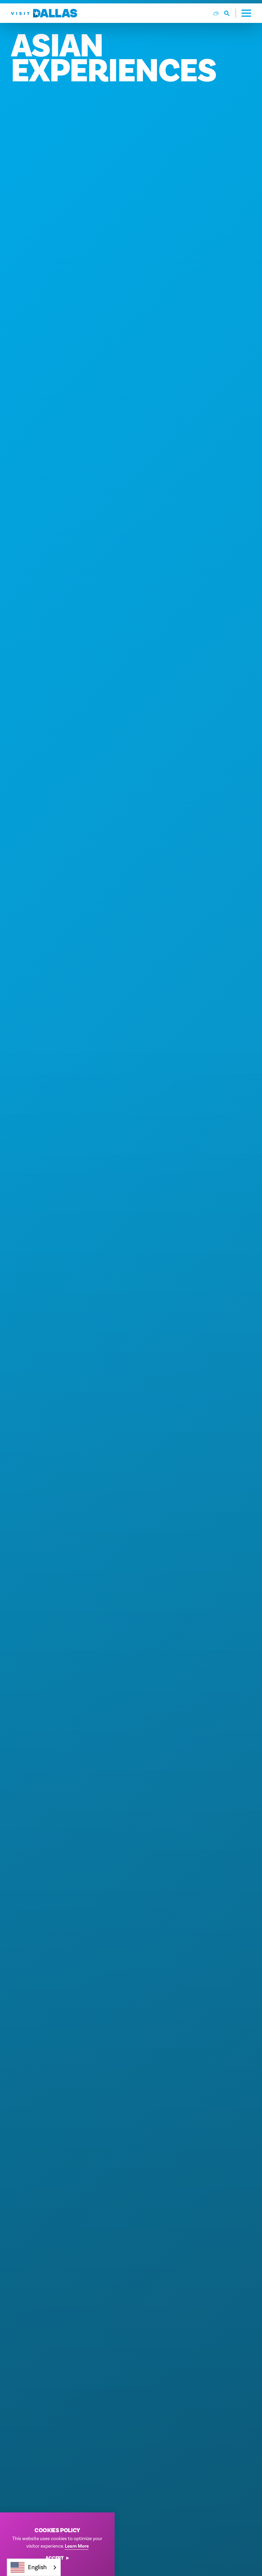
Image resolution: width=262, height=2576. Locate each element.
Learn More (77, 2546)
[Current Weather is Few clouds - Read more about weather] (216, 13)
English (29, 2567)
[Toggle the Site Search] (230, 13)
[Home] (44, 13)
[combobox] (34, 2567)
